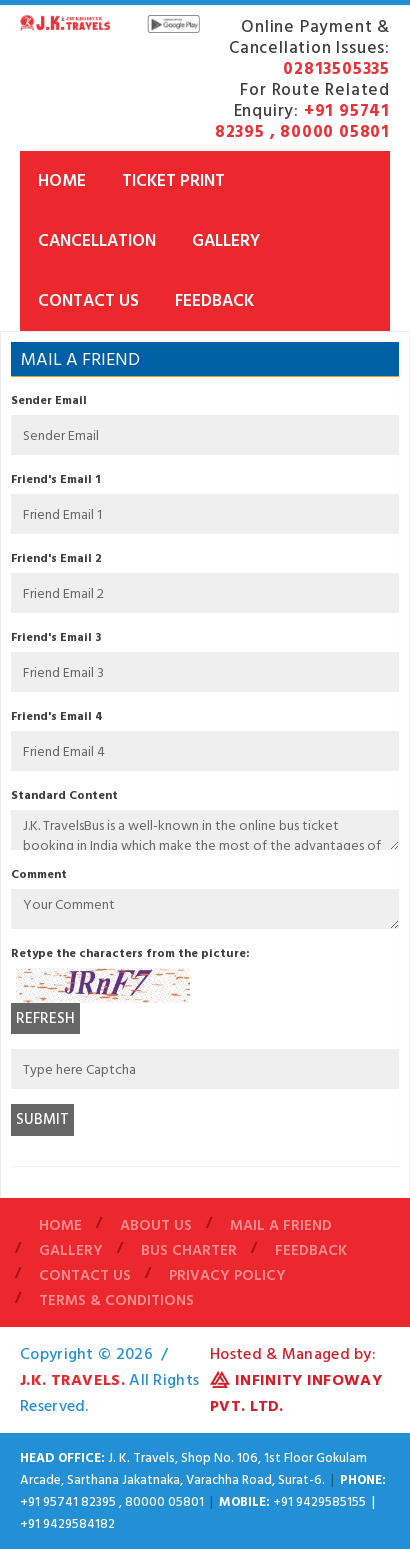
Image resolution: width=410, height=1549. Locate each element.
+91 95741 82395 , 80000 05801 (302, 121)
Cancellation (97, 241)
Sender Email (49, 400)
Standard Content (64, 795)
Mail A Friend (281, 1225)
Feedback (214, 301)
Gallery (226, 241)
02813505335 (336, 69)
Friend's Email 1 (56, 479)
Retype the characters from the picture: (130, 953)
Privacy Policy (227, 1275)
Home (62, 181)
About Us (156, 1225)
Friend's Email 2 (56, 558)
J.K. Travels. (72, 1380)
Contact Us (88, 301)
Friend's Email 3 (56, 637)
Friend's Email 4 (57, 716)
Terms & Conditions (116, 1300)
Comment (39, 874)
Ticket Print (173, 181)
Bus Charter (189, 1250)
